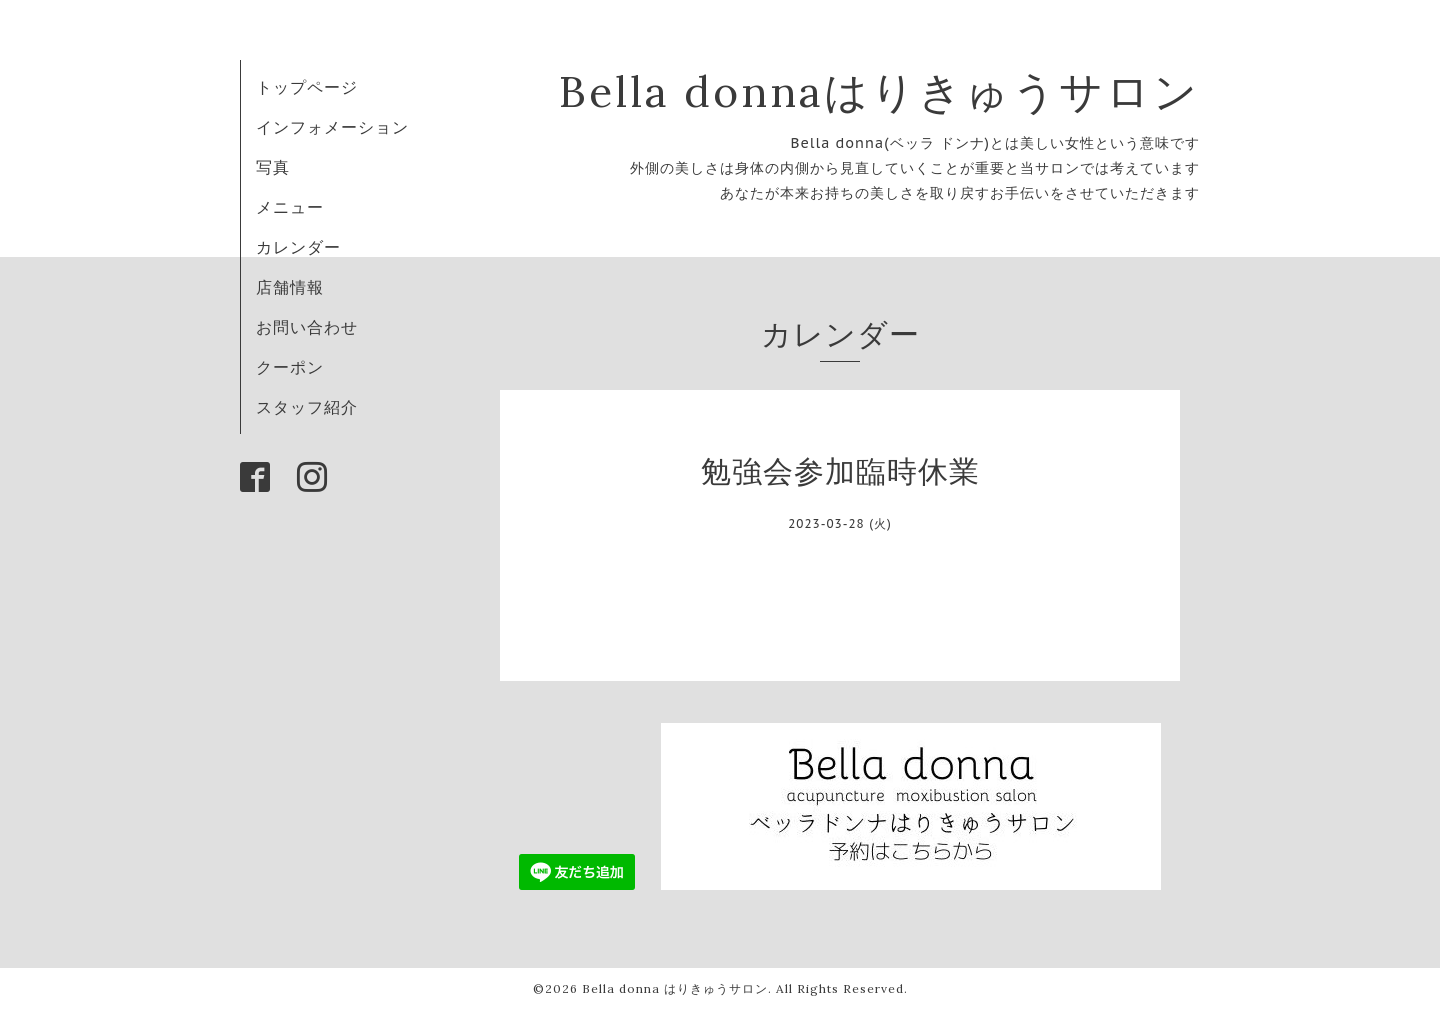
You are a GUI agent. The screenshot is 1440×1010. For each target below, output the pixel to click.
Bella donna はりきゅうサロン (675, 988)
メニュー (290, 207)
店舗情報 (290, 287)
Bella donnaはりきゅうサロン (879, 91)
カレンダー (298, 247)
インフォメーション (332, 127)
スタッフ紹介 (307, 407)
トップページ (307, 87)
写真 (273, 167)
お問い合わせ (307, 327)
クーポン (290, 367)
